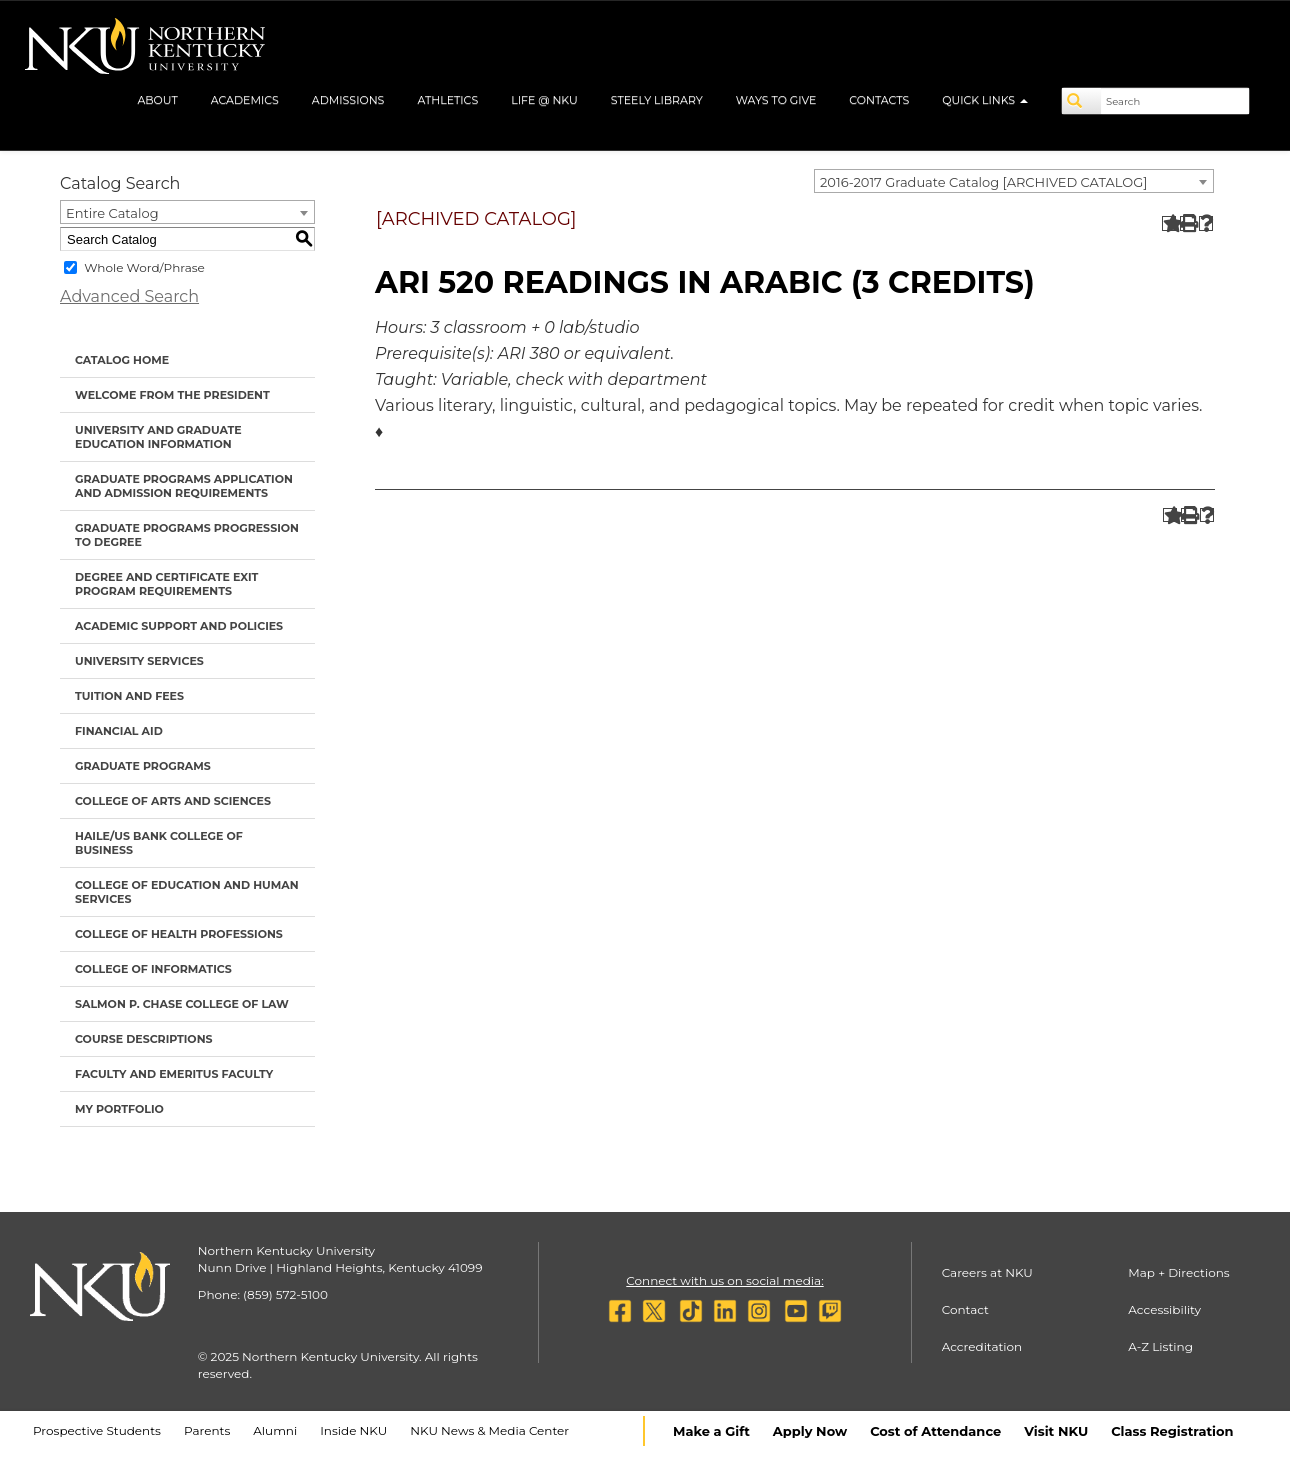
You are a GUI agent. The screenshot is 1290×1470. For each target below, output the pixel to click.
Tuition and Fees (129, 696)
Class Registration (1172, 1431)
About (157, 100)
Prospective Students (97, 1430)
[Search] (1082, 101)
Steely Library (657, 100)
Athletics (447, 100)
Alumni (275, 1430)
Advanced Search (129, 296)
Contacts (879, 100)
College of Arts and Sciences (173, 801)
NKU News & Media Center (489, 1430)
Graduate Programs (143, 766)
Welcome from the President (172, 395)
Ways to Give (776, 100)
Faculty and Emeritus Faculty (174, 1074)
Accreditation (982, 1346)
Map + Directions (1178, 1272)
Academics (245, 100)
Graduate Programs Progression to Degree (187, 535)
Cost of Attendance (935, 1431)
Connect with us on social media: (724, 1280)
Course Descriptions (144, 1039)
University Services (139, 661)
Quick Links (985, 100)
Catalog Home (122, 360)
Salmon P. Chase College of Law (182, 1004)
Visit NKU (1056, 1431)
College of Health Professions (179, 934)
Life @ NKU (544, 100)
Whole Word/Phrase (144, 267)
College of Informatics (153, 969)
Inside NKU (353, 1430)
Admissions (348, 100)
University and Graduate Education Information (158, 437)
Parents (207, 1430)
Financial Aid (119, 731)
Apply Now (810, 1431)
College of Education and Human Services (187, 892)
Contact (965, 1309)
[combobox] (1014, 181)
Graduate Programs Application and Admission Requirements (184, 486)
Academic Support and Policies (179, 626)
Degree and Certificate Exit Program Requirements (166, 584)
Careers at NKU (987, 1272)
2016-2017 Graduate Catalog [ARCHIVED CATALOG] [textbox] (983, 182)
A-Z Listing (1160, 1346)
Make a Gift (711, 1431)
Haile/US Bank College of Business (159, 843)
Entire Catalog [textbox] (112, 213)
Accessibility (1164, 1309)
